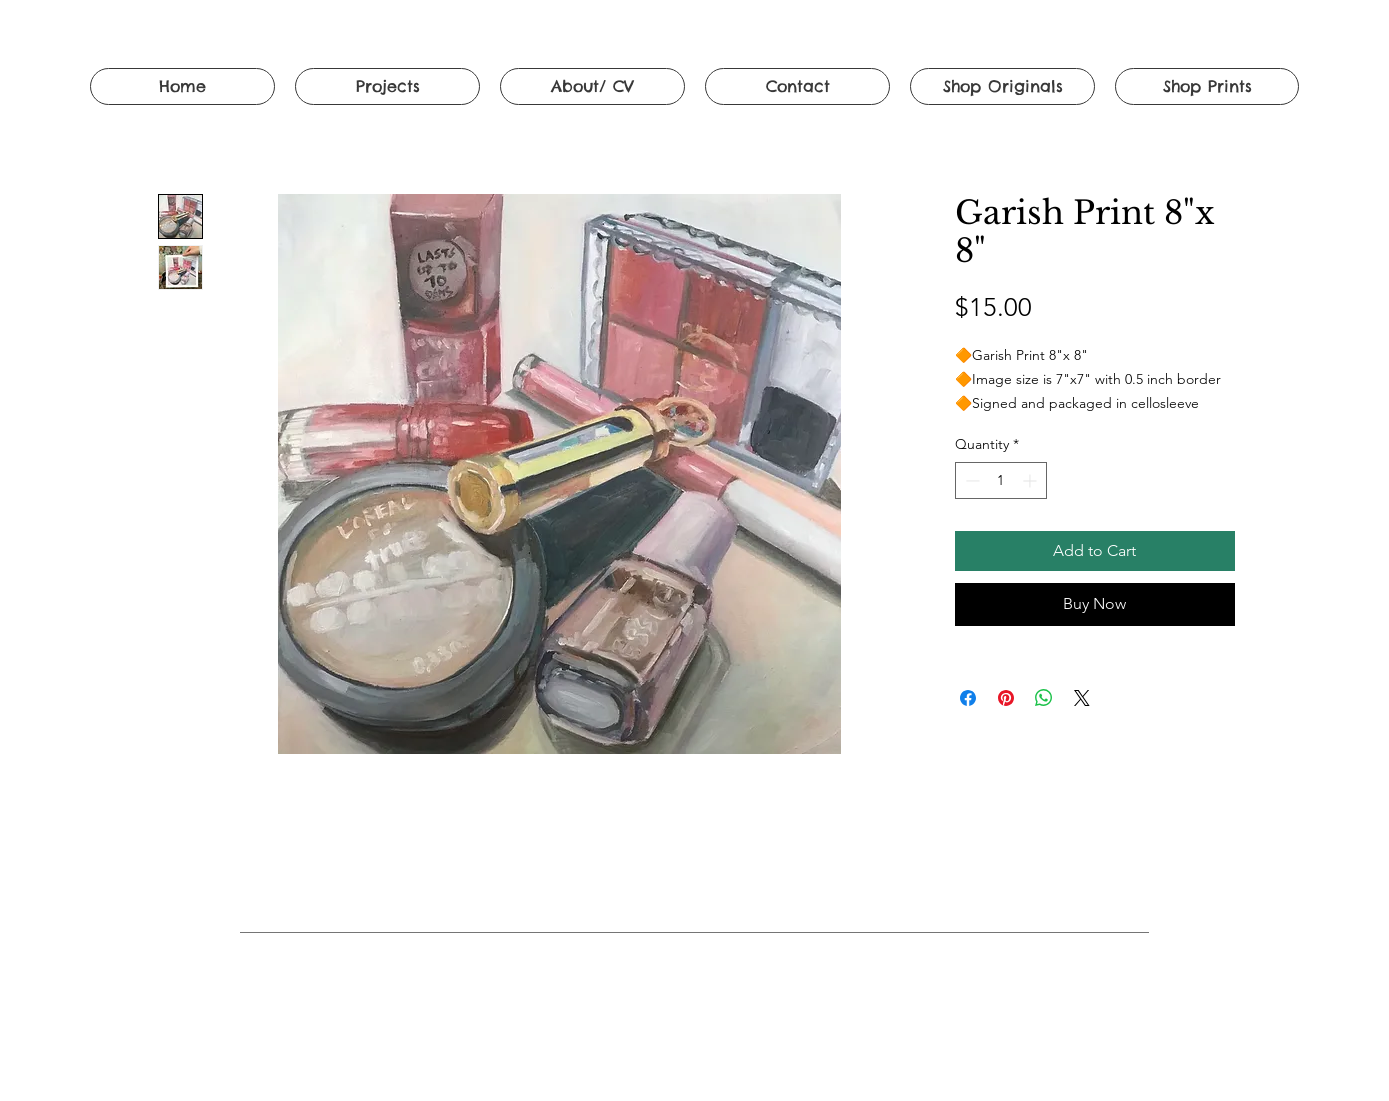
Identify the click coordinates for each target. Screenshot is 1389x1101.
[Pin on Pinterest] (1006, 698)
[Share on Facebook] (968, 698)
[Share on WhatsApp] (1044, 698)
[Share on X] (1082, 698)
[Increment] (1031, 480)
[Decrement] (970, 480)
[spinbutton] (1001, 480)
